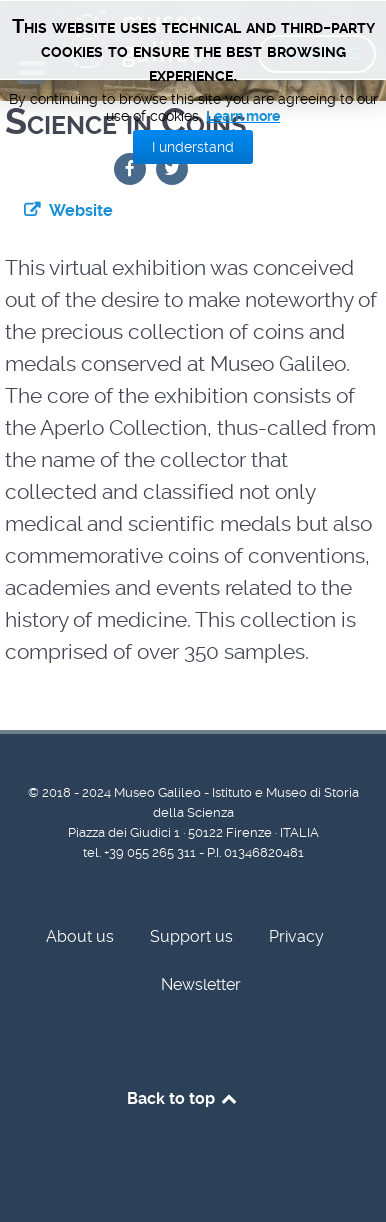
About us (80, 936)
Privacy (296, 936)
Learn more (243, 116)
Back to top (183, 1098)
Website (81, 210)
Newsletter (201, 984)
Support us (191, 936)
